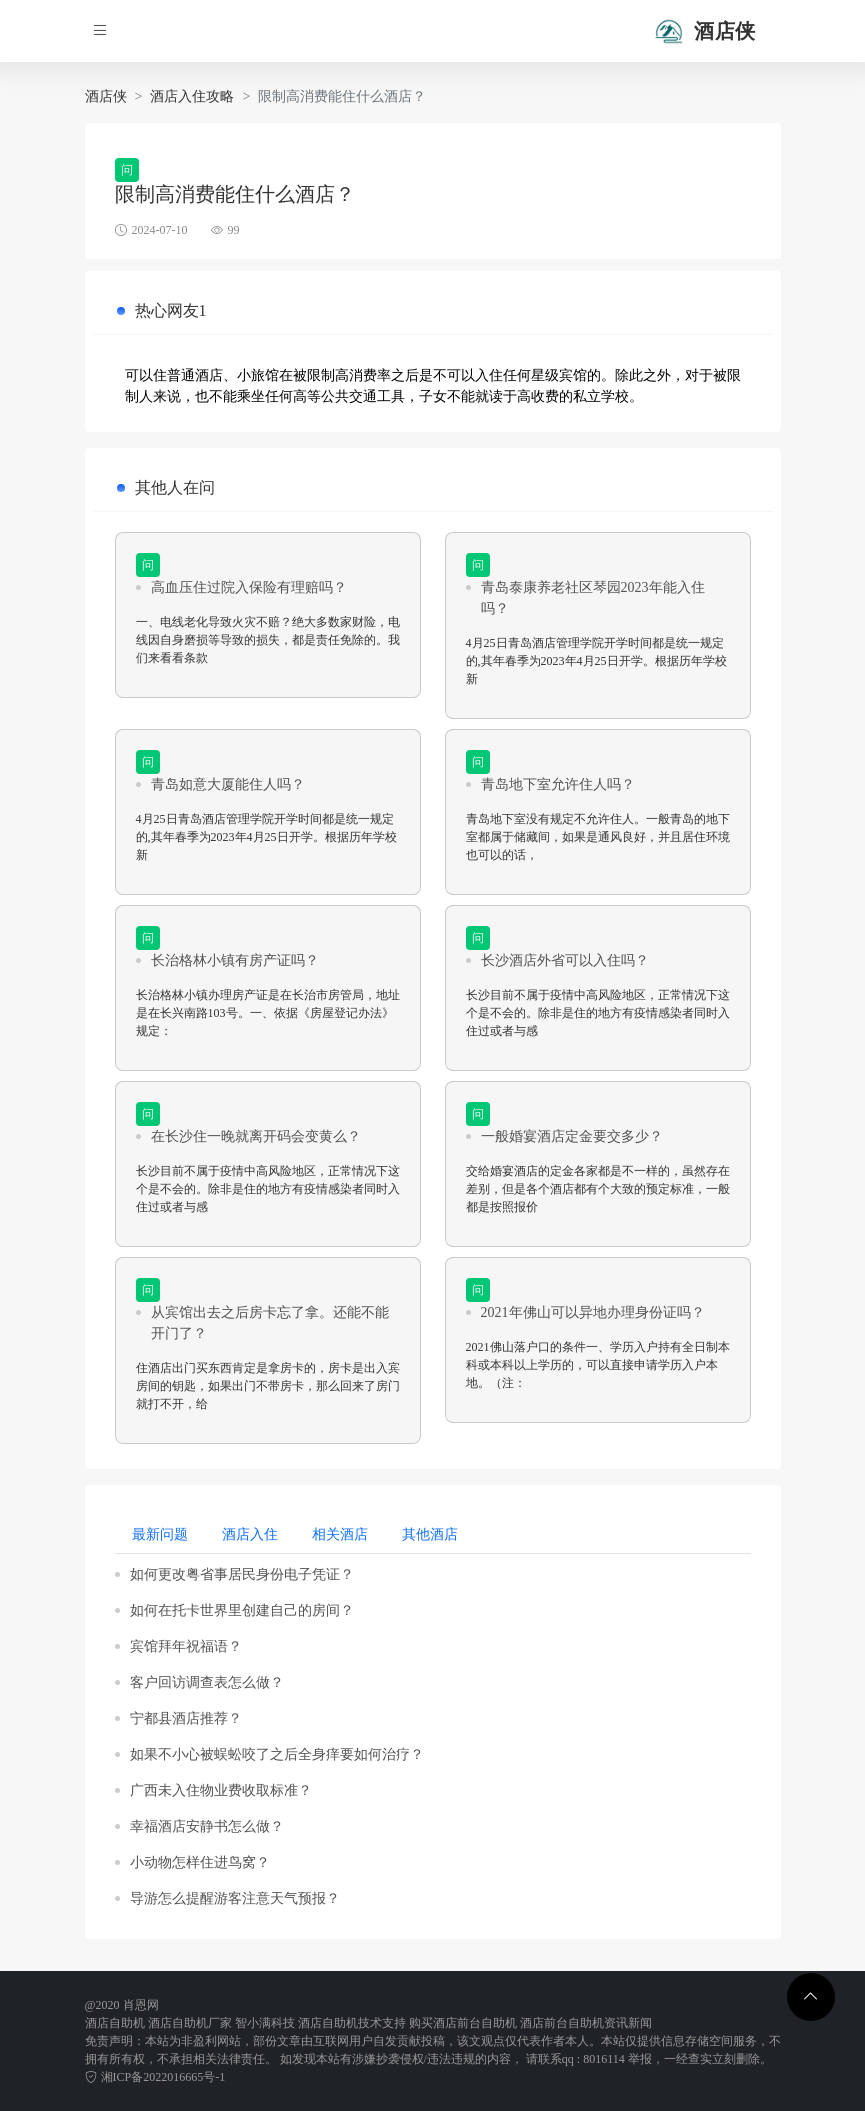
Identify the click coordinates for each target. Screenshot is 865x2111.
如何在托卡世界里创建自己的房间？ (242, 1610)
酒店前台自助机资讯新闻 (586, 2023)
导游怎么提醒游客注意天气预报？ (235, 1898)
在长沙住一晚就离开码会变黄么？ (256, 1136)
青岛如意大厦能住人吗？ (228, 784)
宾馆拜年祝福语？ (186, 1646)
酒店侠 (106, 96)
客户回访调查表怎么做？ (207, 1682)
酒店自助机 (115, 2023)
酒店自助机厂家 (190, 2023)
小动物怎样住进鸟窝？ (200, 1862)
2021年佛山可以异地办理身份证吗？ (593, 1312)
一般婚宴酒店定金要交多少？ (572, 1136)
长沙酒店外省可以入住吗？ (565, 960)
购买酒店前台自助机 (463, 2023)
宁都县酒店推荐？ (186, 1718)
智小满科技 (265, 2023)
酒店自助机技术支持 (352, 2023)
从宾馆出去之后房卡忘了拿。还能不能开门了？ (270, 1323)
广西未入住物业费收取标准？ (221, 1790)
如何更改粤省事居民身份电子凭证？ (242, 1574)
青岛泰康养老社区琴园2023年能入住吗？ (593, 598)
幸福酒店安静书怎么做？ (207, 1826)
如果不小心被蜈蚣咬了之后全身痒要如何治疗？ (277, 1754)
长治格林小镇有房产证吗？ (235, 960)
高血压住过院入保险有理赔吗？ (249, 587)
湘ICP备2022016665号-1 (155, 2077)
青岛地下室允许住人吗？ (558, 784)
